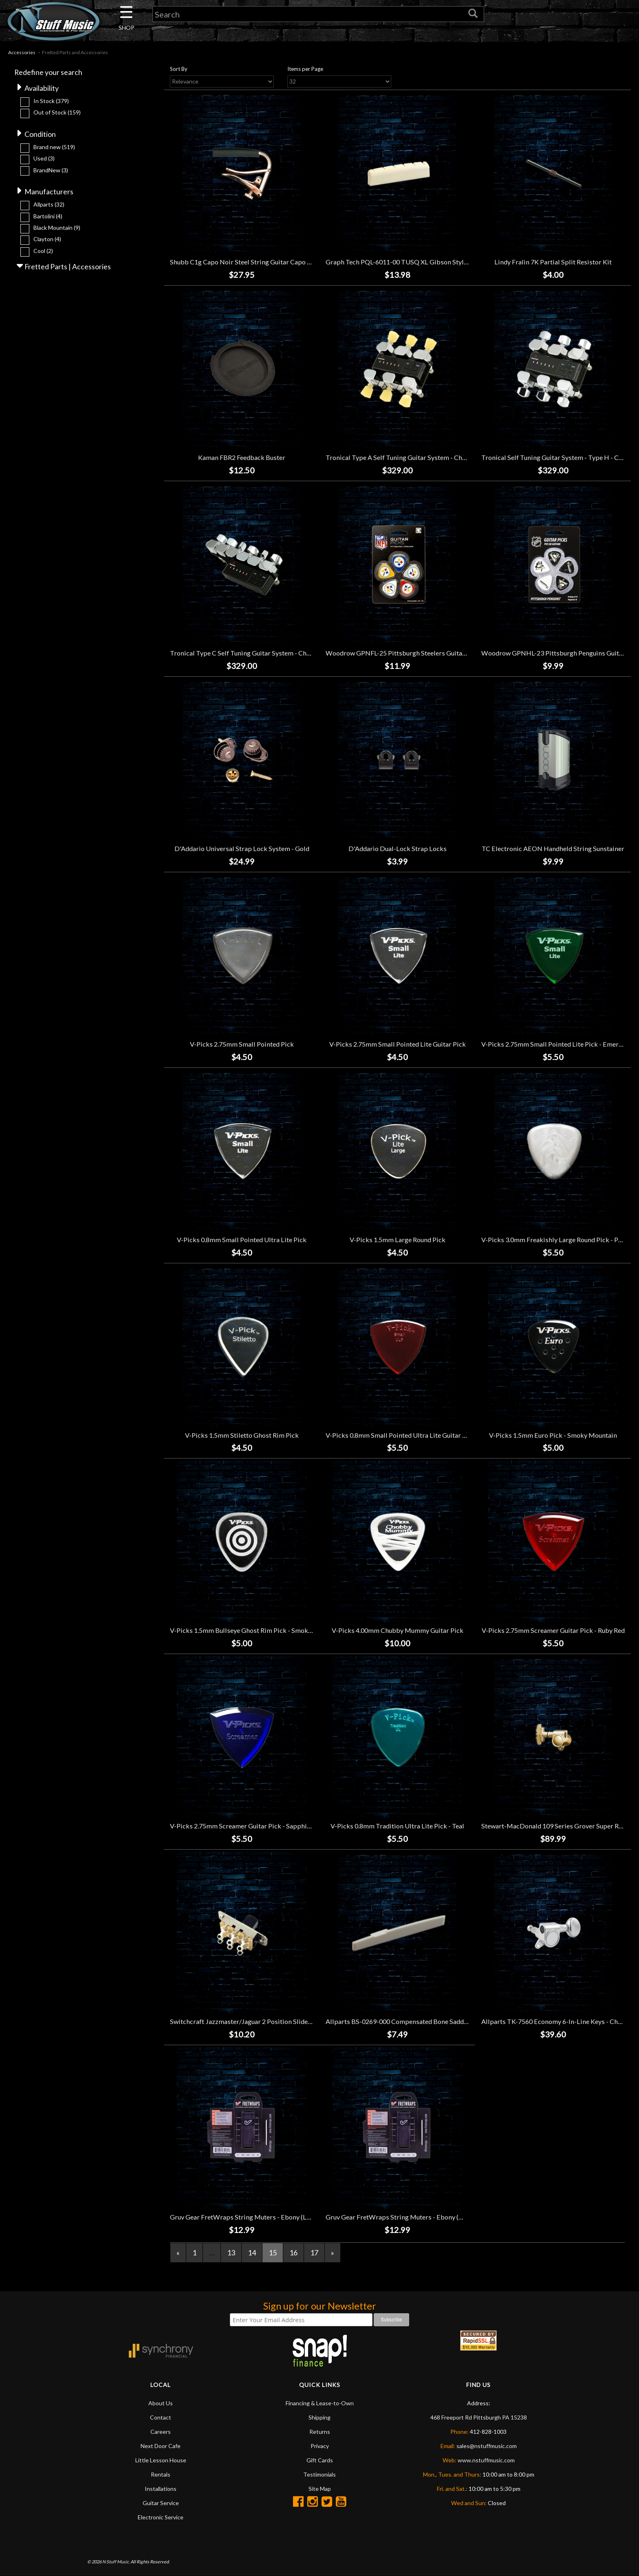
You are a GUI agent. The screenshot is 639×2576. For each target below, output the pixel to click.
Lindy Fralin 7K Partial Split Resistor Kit (553, 262)
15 (273, 2252)
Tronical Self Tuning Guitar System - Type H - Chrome (559, 457)
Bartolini (47, 216)
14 (252, 2252)
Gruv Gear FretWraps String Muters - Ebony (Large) (246, 2217)
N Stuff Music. (116, 2562)
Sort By (178, 69)
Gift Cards (319, 2460)
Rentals (160, 2474)
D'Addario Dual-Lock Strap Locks (397, 848)
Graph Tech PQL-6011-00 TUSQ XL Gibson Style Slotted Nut (414, 262)
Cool (43, 250)
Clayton (47, 239)
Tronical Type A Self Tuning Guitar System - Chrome (402, 457)
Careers (160, 2431)
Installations (160, 2488)
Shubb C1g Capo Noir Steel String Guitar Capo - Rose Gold (255, 262)
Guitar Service (161, 2502)
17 (314, 2252)
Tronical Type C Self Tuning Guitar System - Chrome (246, 653)
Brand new (54, 146)
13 (231, 2252)
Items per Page (305, 69)
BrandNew (50, 170)
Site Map (319, 2488)
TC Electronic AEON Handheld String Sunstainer (553, 848)
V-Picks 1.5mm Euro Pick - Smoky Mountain (553, 1435)
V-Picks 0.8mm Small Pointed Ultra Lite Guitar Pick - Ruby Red (416, 1435)
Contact (160, 2417)
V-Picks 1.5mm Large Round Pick (397, 1239)
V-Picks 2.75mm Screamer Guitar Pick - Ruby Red (553, 1630)
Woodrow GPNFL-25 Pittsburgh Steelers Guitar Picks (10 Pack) (418, 653)
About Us (160, 2403)
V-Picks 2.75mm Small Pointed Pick (242, 1044)
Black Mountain (56, 227)
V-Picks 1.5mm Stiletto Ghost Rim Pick (242, 1435)
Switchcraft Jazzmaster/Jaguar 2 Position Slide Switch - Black (260, 2021)
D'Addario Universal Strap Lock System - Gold (241, 848)
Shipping (319, 2417)
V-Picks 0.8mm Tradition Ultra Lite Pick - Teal (397, 1826)
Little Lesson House (160, 2460)
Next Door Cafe (161, 2445)
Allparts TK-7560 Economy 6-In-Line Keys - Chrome (557, 2021)
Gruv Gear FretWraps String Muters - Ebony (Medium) (405, 2217)
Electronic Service (160, 2517)
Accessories (21, 52)
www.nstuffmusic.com (486, 2460)
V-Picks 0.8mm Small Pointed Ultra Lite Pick (241, 1239)
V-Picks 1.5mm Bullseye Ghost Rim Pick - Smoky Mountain (255, 1630)
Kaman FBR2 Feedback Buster (241, 457)
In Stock (51, 100)
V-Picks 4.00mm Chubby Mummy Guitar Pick (397, 1630)
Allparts (48, 204)
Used (44, 158)
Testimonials (319, 2474)
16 (293, 2252)
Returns (319, 2431)
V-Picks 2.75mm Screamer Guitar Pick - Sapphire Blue (248, 1826)
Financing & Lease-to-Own (320, 2403)
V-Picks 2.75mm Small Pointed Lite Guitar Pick (397, 1044)
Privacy (320, 2445)
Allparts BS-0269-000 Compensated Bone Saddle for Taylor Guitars (424, 2021)
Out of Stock (57, 112)
